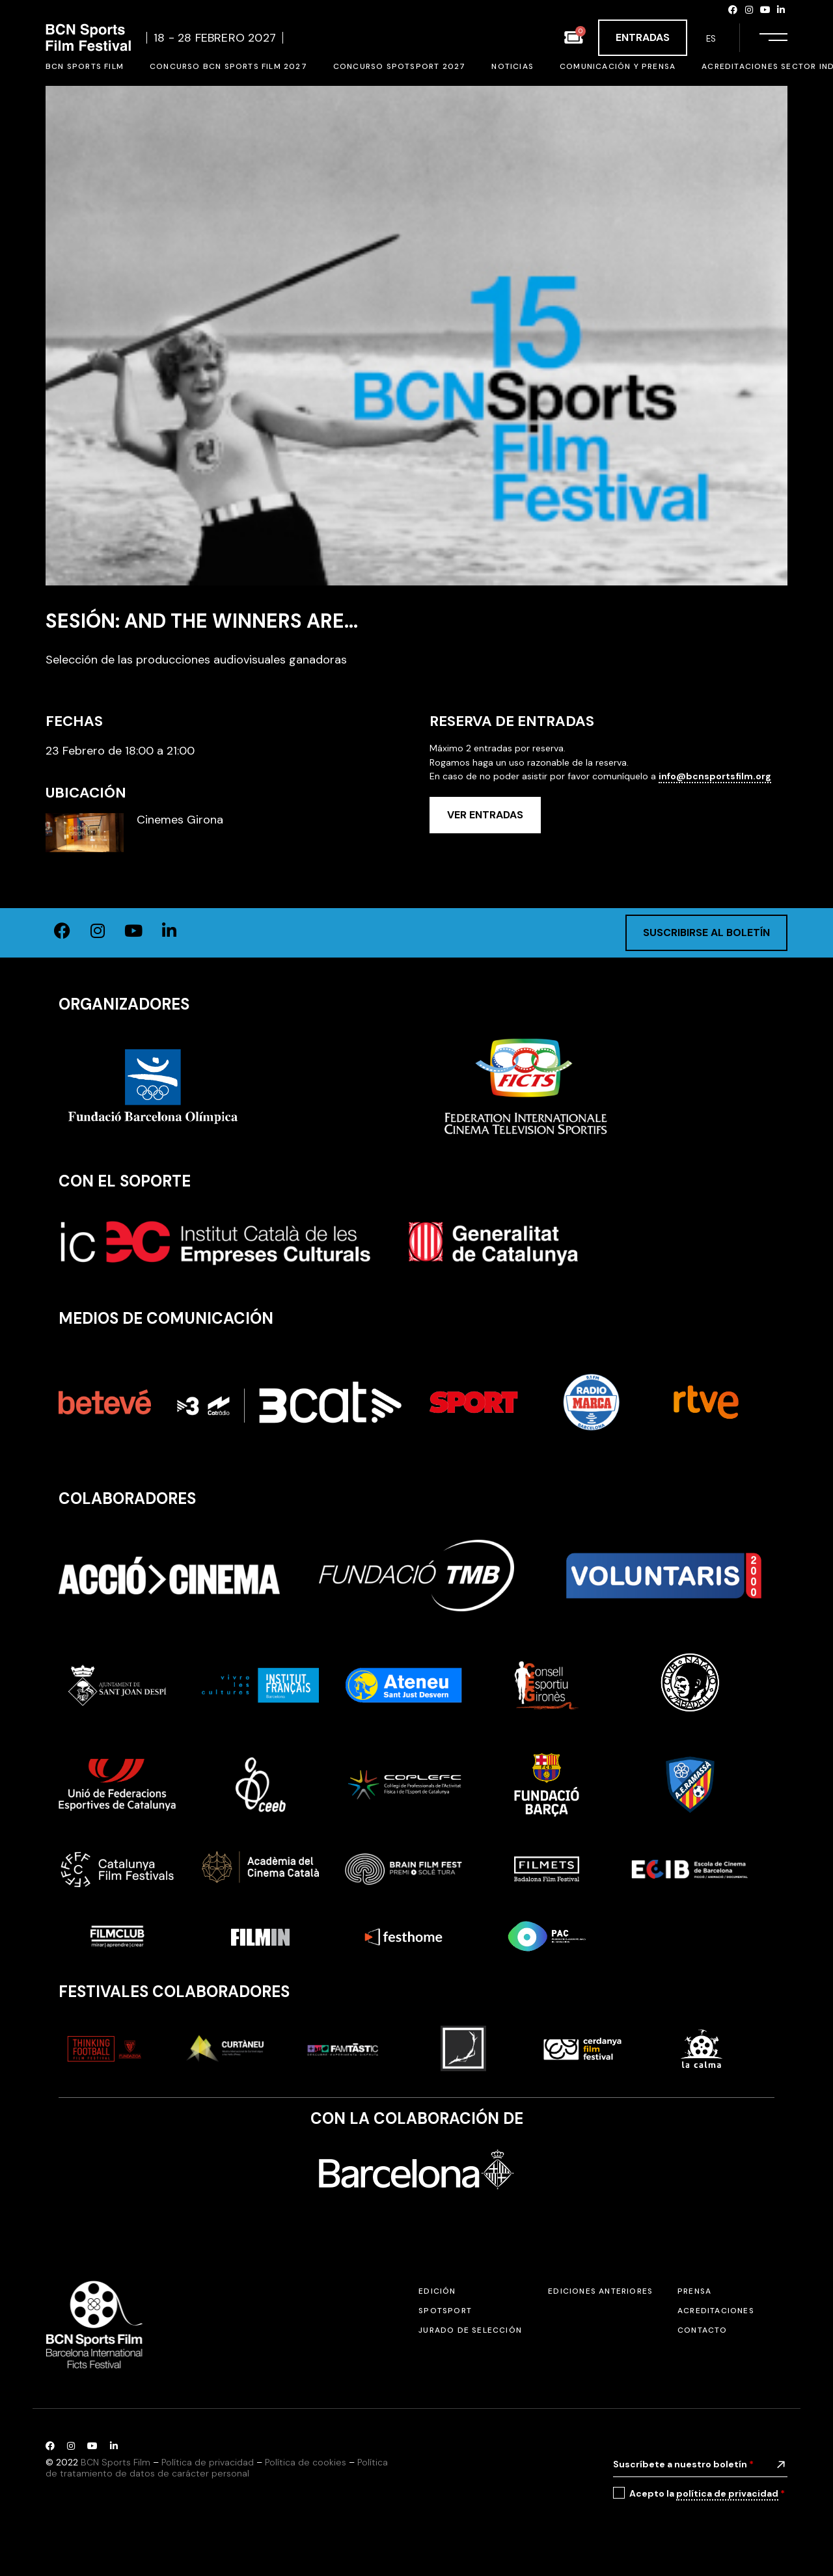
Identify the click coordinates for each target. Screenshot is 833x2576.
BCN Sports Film (115, 2462)
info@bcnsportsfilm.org (715, 776)
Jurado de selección (470, 2330)
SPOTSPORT (445, 2310)
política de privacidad (727, 2493)
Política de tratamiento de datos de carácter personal (217, 2467)
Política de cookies (305, 2462)
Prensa (694, 2291)
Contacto (702, 2330)
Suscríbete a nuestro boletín (683, 2464)
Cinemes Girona (180, 820)
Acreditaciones (715, 2310)
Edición (437, 2291)
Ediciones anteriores (600, 2291)
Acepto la (707, 2494)
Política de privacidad (207, 2462)
